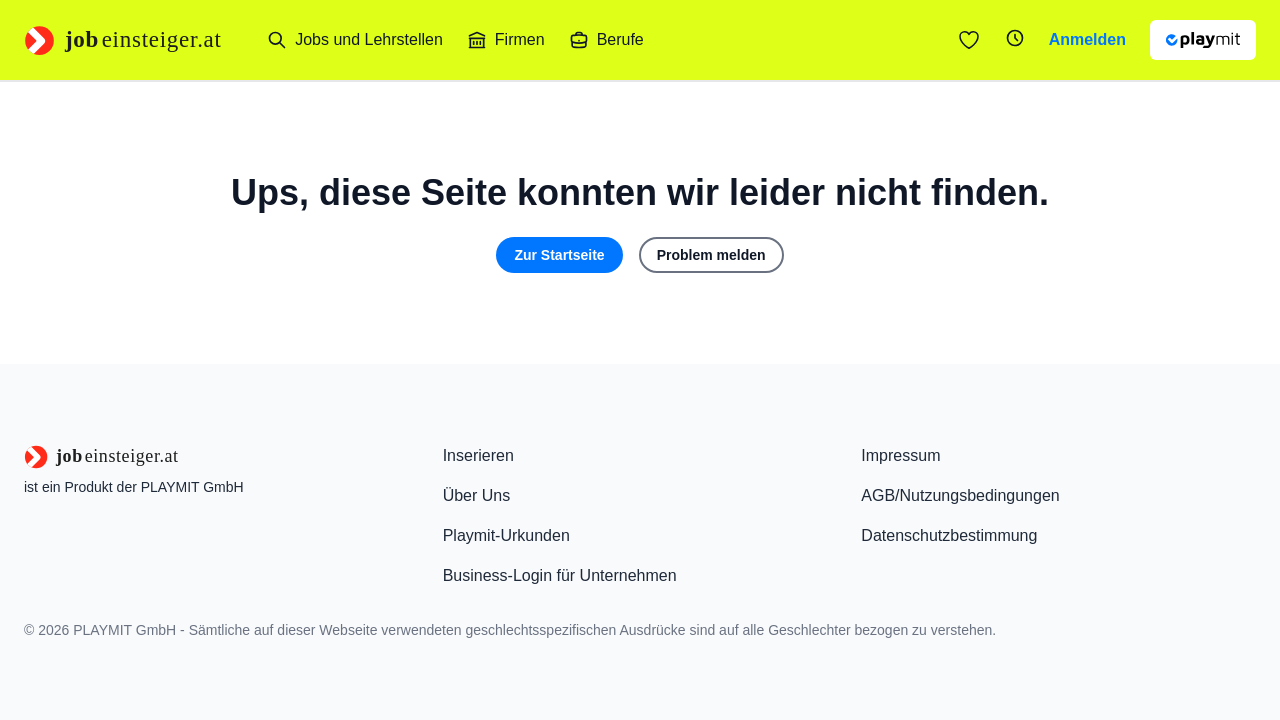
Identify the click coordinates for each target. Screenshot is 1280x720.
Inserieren (478, 455)
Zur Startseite (559, 255)
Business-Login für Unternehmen (560, 575)
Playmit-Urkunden (506, 535)
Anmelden (1087, 39)
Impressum (900, 455)
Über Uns (477, 495)
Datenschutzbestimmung (949, 535)
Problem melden (711, 255)
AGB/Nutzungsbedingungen (960, 495)
